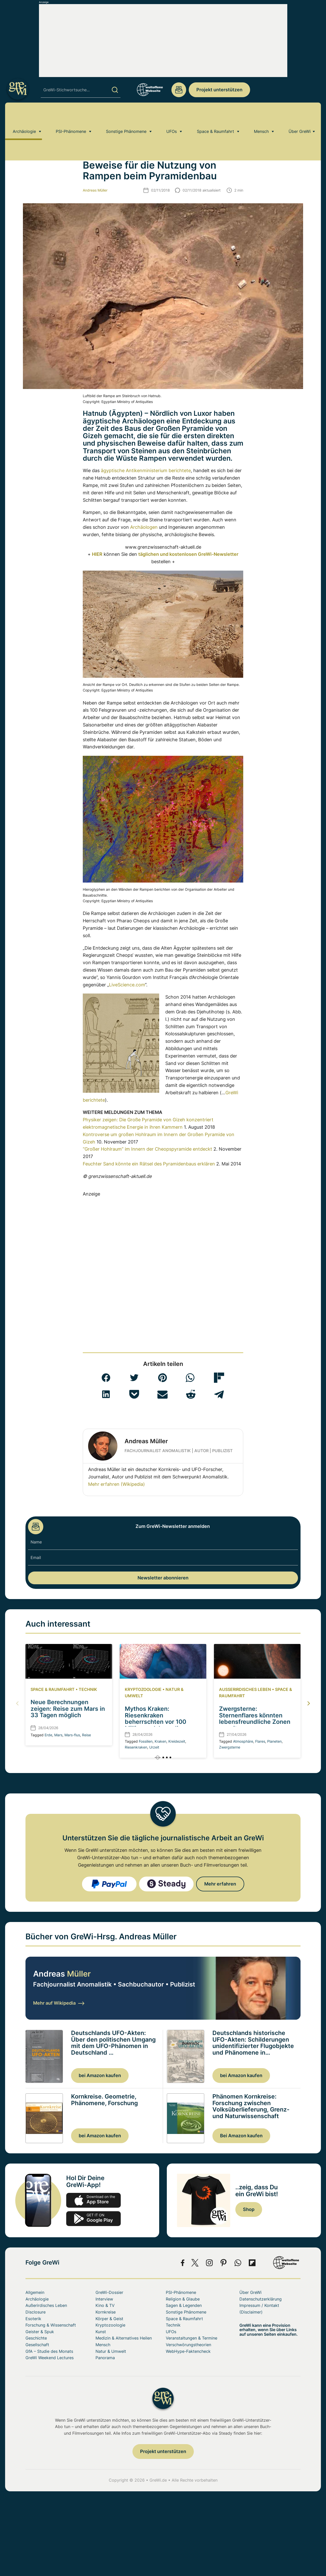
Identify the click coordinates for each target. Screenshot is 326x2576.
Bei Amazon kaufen (241, 2135)
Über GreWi (300, 115)
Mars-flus (72, 1735)
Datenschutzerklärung (260, 2299)
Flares (260, 1741)
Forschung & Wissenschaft (50, 2325)
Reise (86, 1735)
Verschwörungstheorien (188, 2344)
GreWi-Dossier (109, 2292)
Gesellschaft (37, 2344)
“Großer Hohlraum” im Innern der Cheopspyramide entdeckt (147, 1149)
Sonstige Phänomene (126, 115)
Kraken (160, 1741)
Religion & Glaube (183, 2299)
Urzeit (154, 1747)
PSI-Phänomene (71, 115)
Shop (248, 2209)
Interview (104, 2299)
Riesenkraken (136, 1747)
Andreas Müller (95, 190)
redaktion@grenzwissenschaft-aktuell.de (178, 89)
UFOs (171, 115)
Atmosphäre (243, 1741)
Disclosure (35, 2312)
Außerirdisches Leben (245, 1689)
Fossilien (146, 1741)
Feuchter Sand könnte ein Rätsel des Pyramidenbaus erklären (149, 1163)
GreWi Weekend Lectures (49, 2357)
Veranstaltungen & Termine (191, 2338)
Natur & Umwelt (111, 2351)
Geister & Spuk (39, 2331)
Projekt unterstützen (219, 89)
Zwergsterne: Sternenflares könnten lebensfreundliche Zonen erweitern (254, 1718)
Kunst (101, 2331)
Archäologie (24, 115)
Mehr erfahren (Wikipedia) (116, 1484)
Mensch (261, 115)
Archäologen (144, 527)
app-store (93, 2200)
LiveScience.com (127, 984)
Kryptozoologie (143, 1689)
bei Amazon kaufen (100, 2075)
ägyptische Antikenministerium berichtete (146, 470)
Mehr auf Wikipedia (58, 2003)
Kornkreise (106, 2312)
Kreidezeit (176, 1741)
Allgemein (34, 2292)
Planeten (274, 1741)
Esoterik (33, 2318)
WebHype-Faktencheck (188, 2351)
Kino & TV (105, 2305)
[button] (106, 1378)
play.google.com (93, 2218)
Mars (58, 1735)
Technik (88, 1689)
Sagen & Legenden (184, 2305)
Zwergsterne (229, 1747)
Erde (48, 1735)
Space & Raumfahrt (215, 115)
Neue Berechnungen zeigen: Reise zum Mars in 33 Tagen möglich (68, 1709)
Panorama (105, 2357)
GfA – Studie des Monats (49, 2351)
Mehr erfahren (220, 1884)
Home (30, 130)
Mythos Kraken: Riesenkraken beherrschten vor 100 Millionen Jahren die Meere (155, 1721)
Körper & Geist (109, 2318)
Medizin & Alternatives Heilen (124, 2338)
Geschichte (36, 2338)
